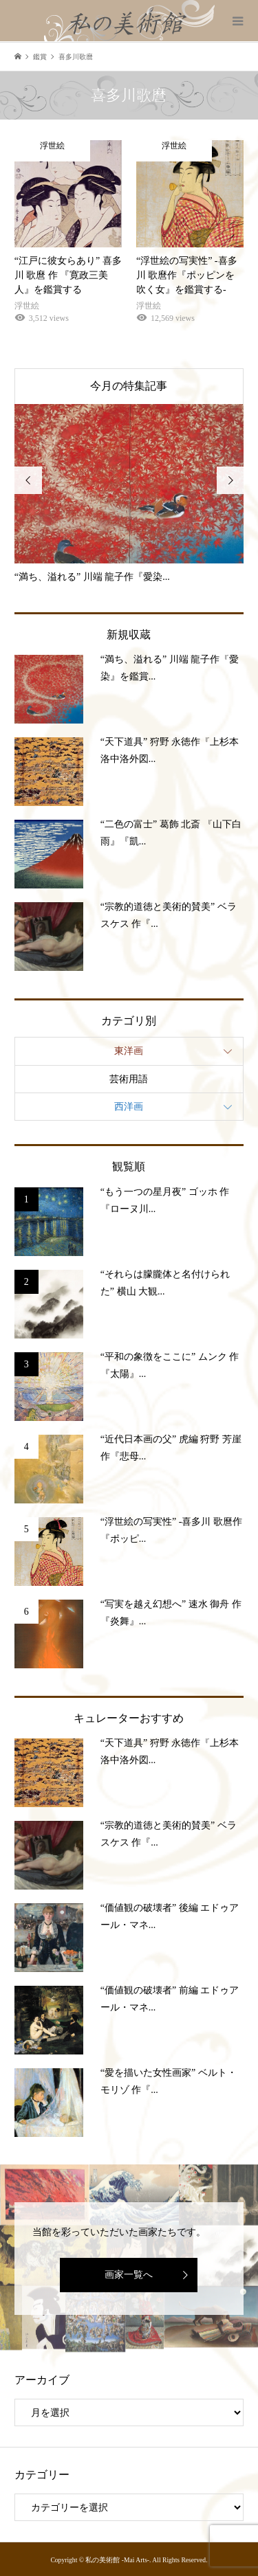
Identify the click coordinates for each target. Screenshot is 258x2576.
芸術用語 (128, 1079)
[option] (129, 494)
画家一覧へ (129, 2275)
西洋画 (128, 1106)
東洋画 (128, 1051)
